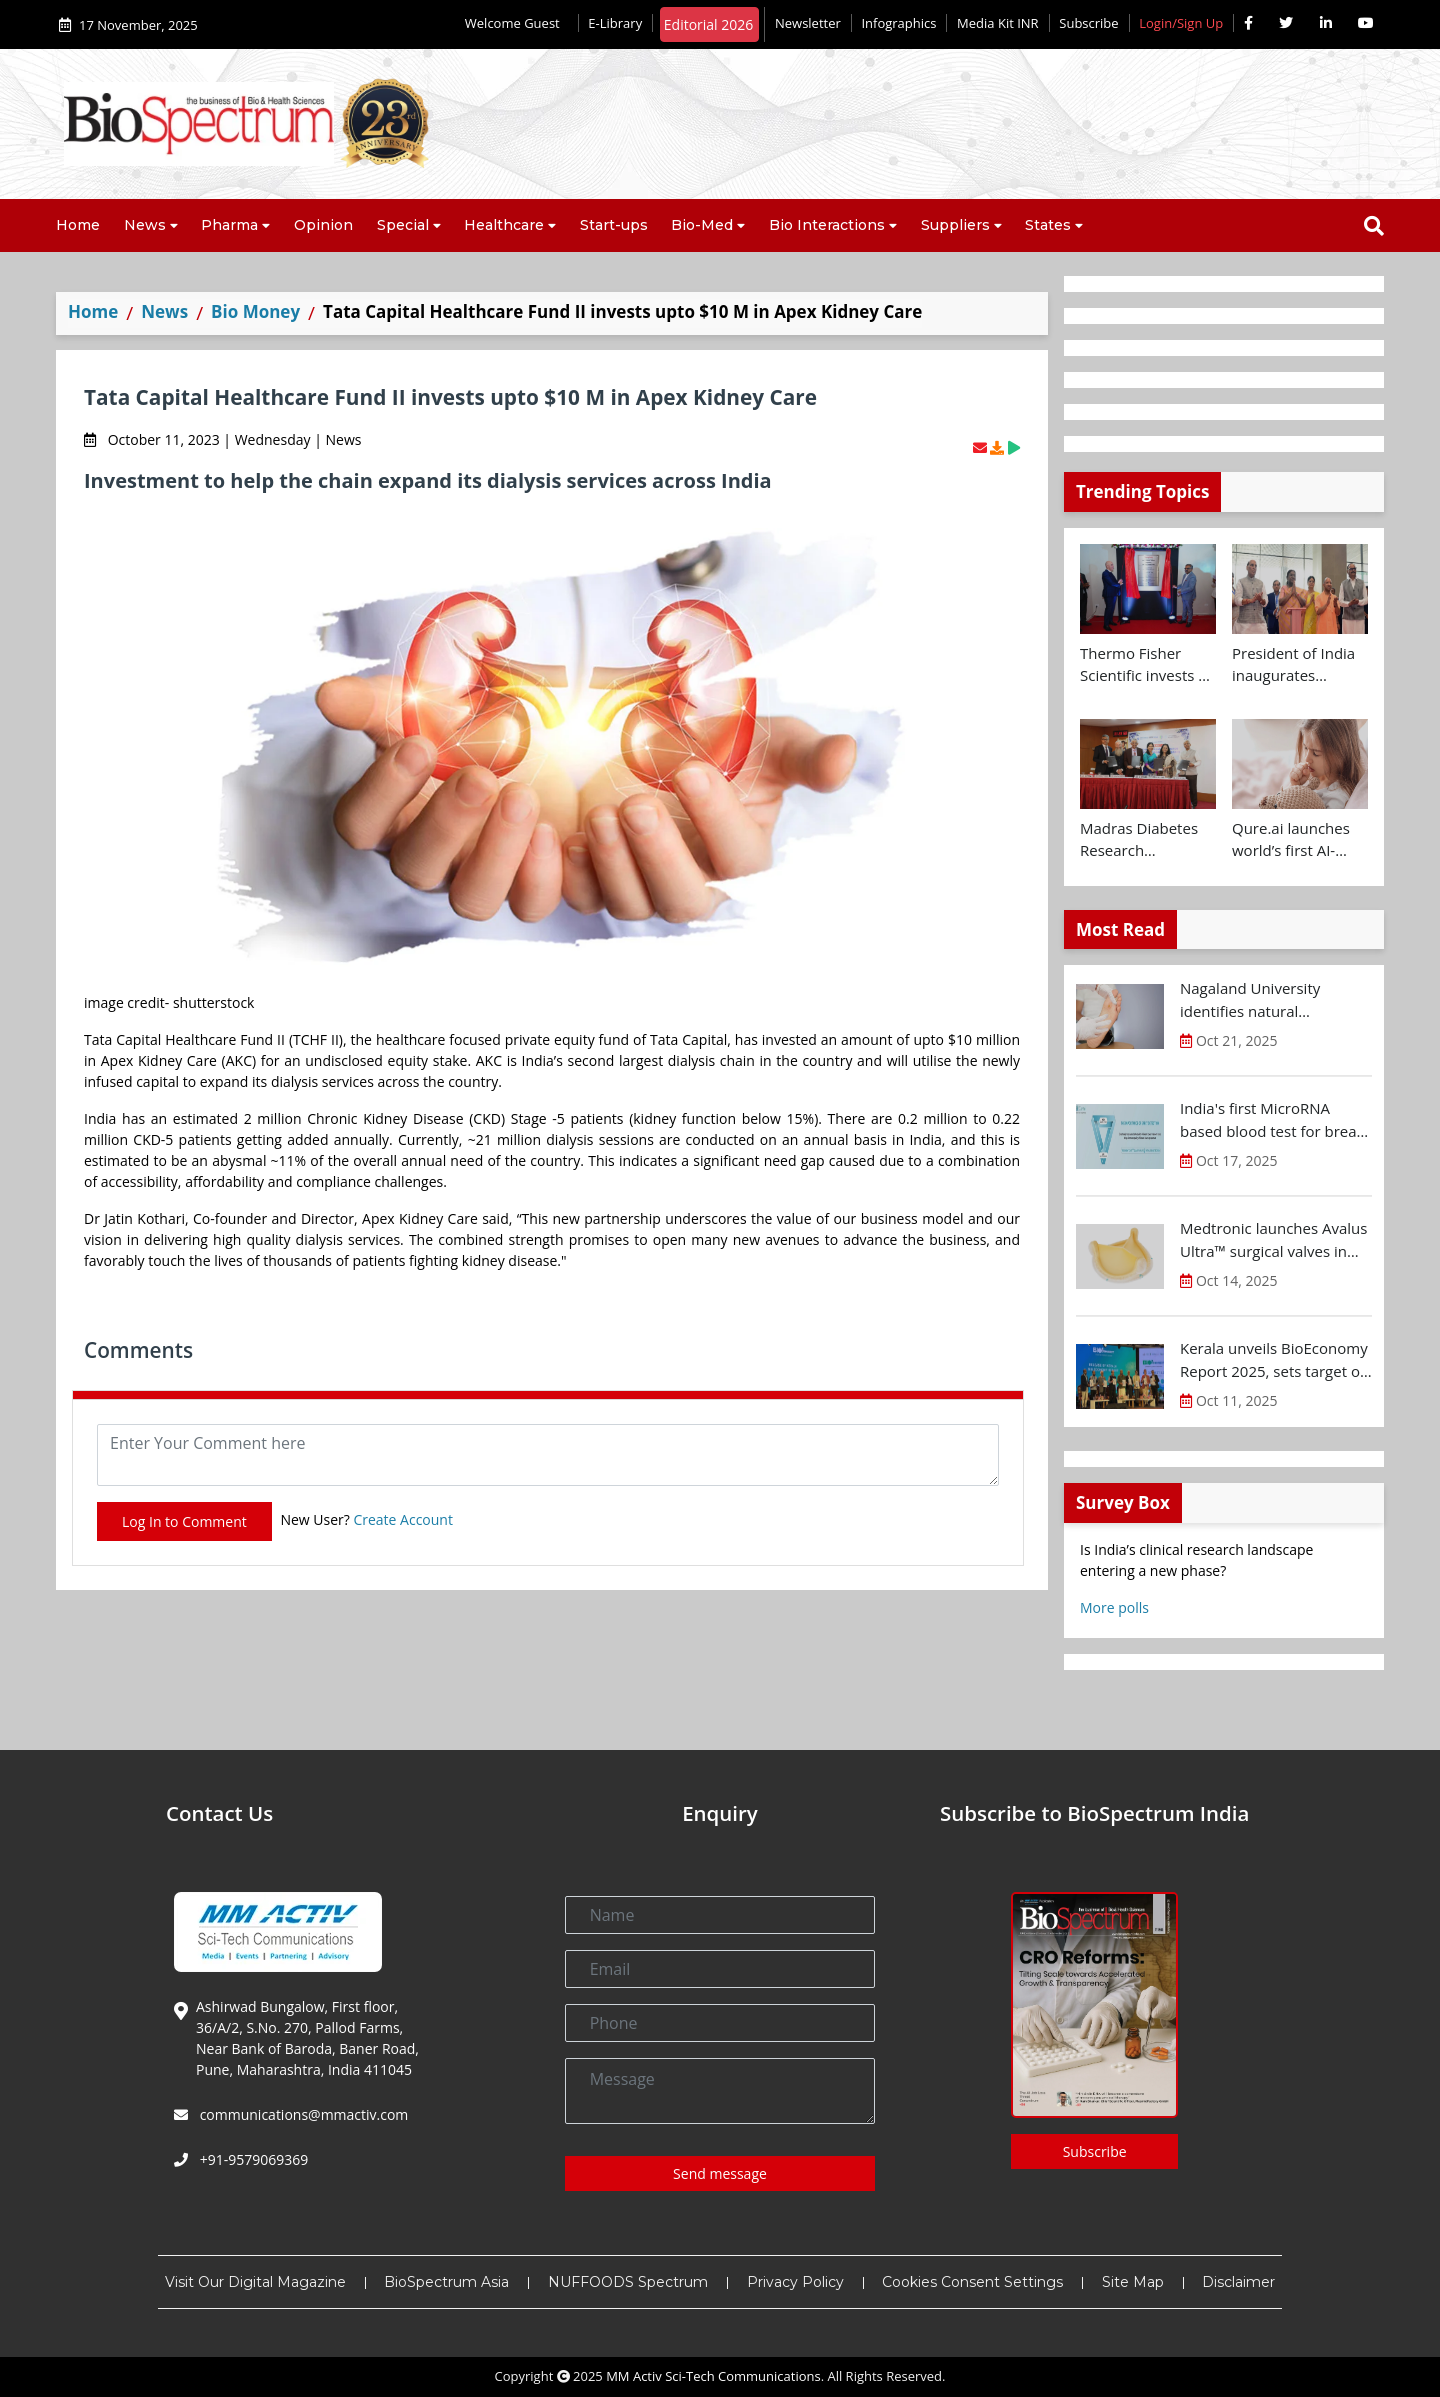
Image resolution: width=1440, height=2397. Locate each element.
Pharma (229, 225)
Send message (720, 2173)
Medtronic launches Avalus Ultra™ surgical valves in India (1273, 1240)
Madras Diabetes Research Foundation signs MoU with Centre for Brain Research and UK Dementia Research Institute (1144, 840)
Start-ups (614, 225)
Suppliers (955, 225)
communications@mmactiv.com (302, 2114)
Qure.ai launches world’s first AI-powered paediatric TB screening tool (1300, 840)
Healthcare (504, 225)
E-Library (615, 23)
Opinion (323, 225)
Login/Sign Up (1181, 23)
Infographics (898, 23)
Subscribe (1088, 23)
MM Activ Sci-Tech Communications (713, 2376)
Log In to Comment (184, 1521)
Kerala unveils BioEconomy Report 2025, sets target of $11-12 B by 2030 (1274, 1360)
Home (78, 225)
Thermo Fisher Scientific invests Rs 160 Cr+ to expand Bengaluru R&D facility (1147, 665)
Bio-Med (702, 225)
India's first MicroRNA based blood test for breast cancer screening (1274, 1120)
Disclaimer (1238, 2282)
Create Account (403, 1519)
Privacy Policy (795, 2282)
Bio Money (255, 311)
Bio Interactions (827, 225)
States (1048, 225)
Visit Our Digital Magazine (255, 2282)
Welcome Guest (516, 23)
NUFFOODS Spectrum (628, 2282)
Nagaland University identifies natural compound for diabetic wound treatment (1259, 1000)
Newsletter (808, 23)
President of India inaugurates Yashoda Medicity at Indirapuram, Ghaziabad (1293, 665)
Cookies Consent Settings (972, 2282)
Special (403, 225)
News (145, 225)
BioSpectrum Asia (446, 2282)
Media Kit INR (998, 23)
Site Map (1133, 2282)
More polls (1114, 1607)
